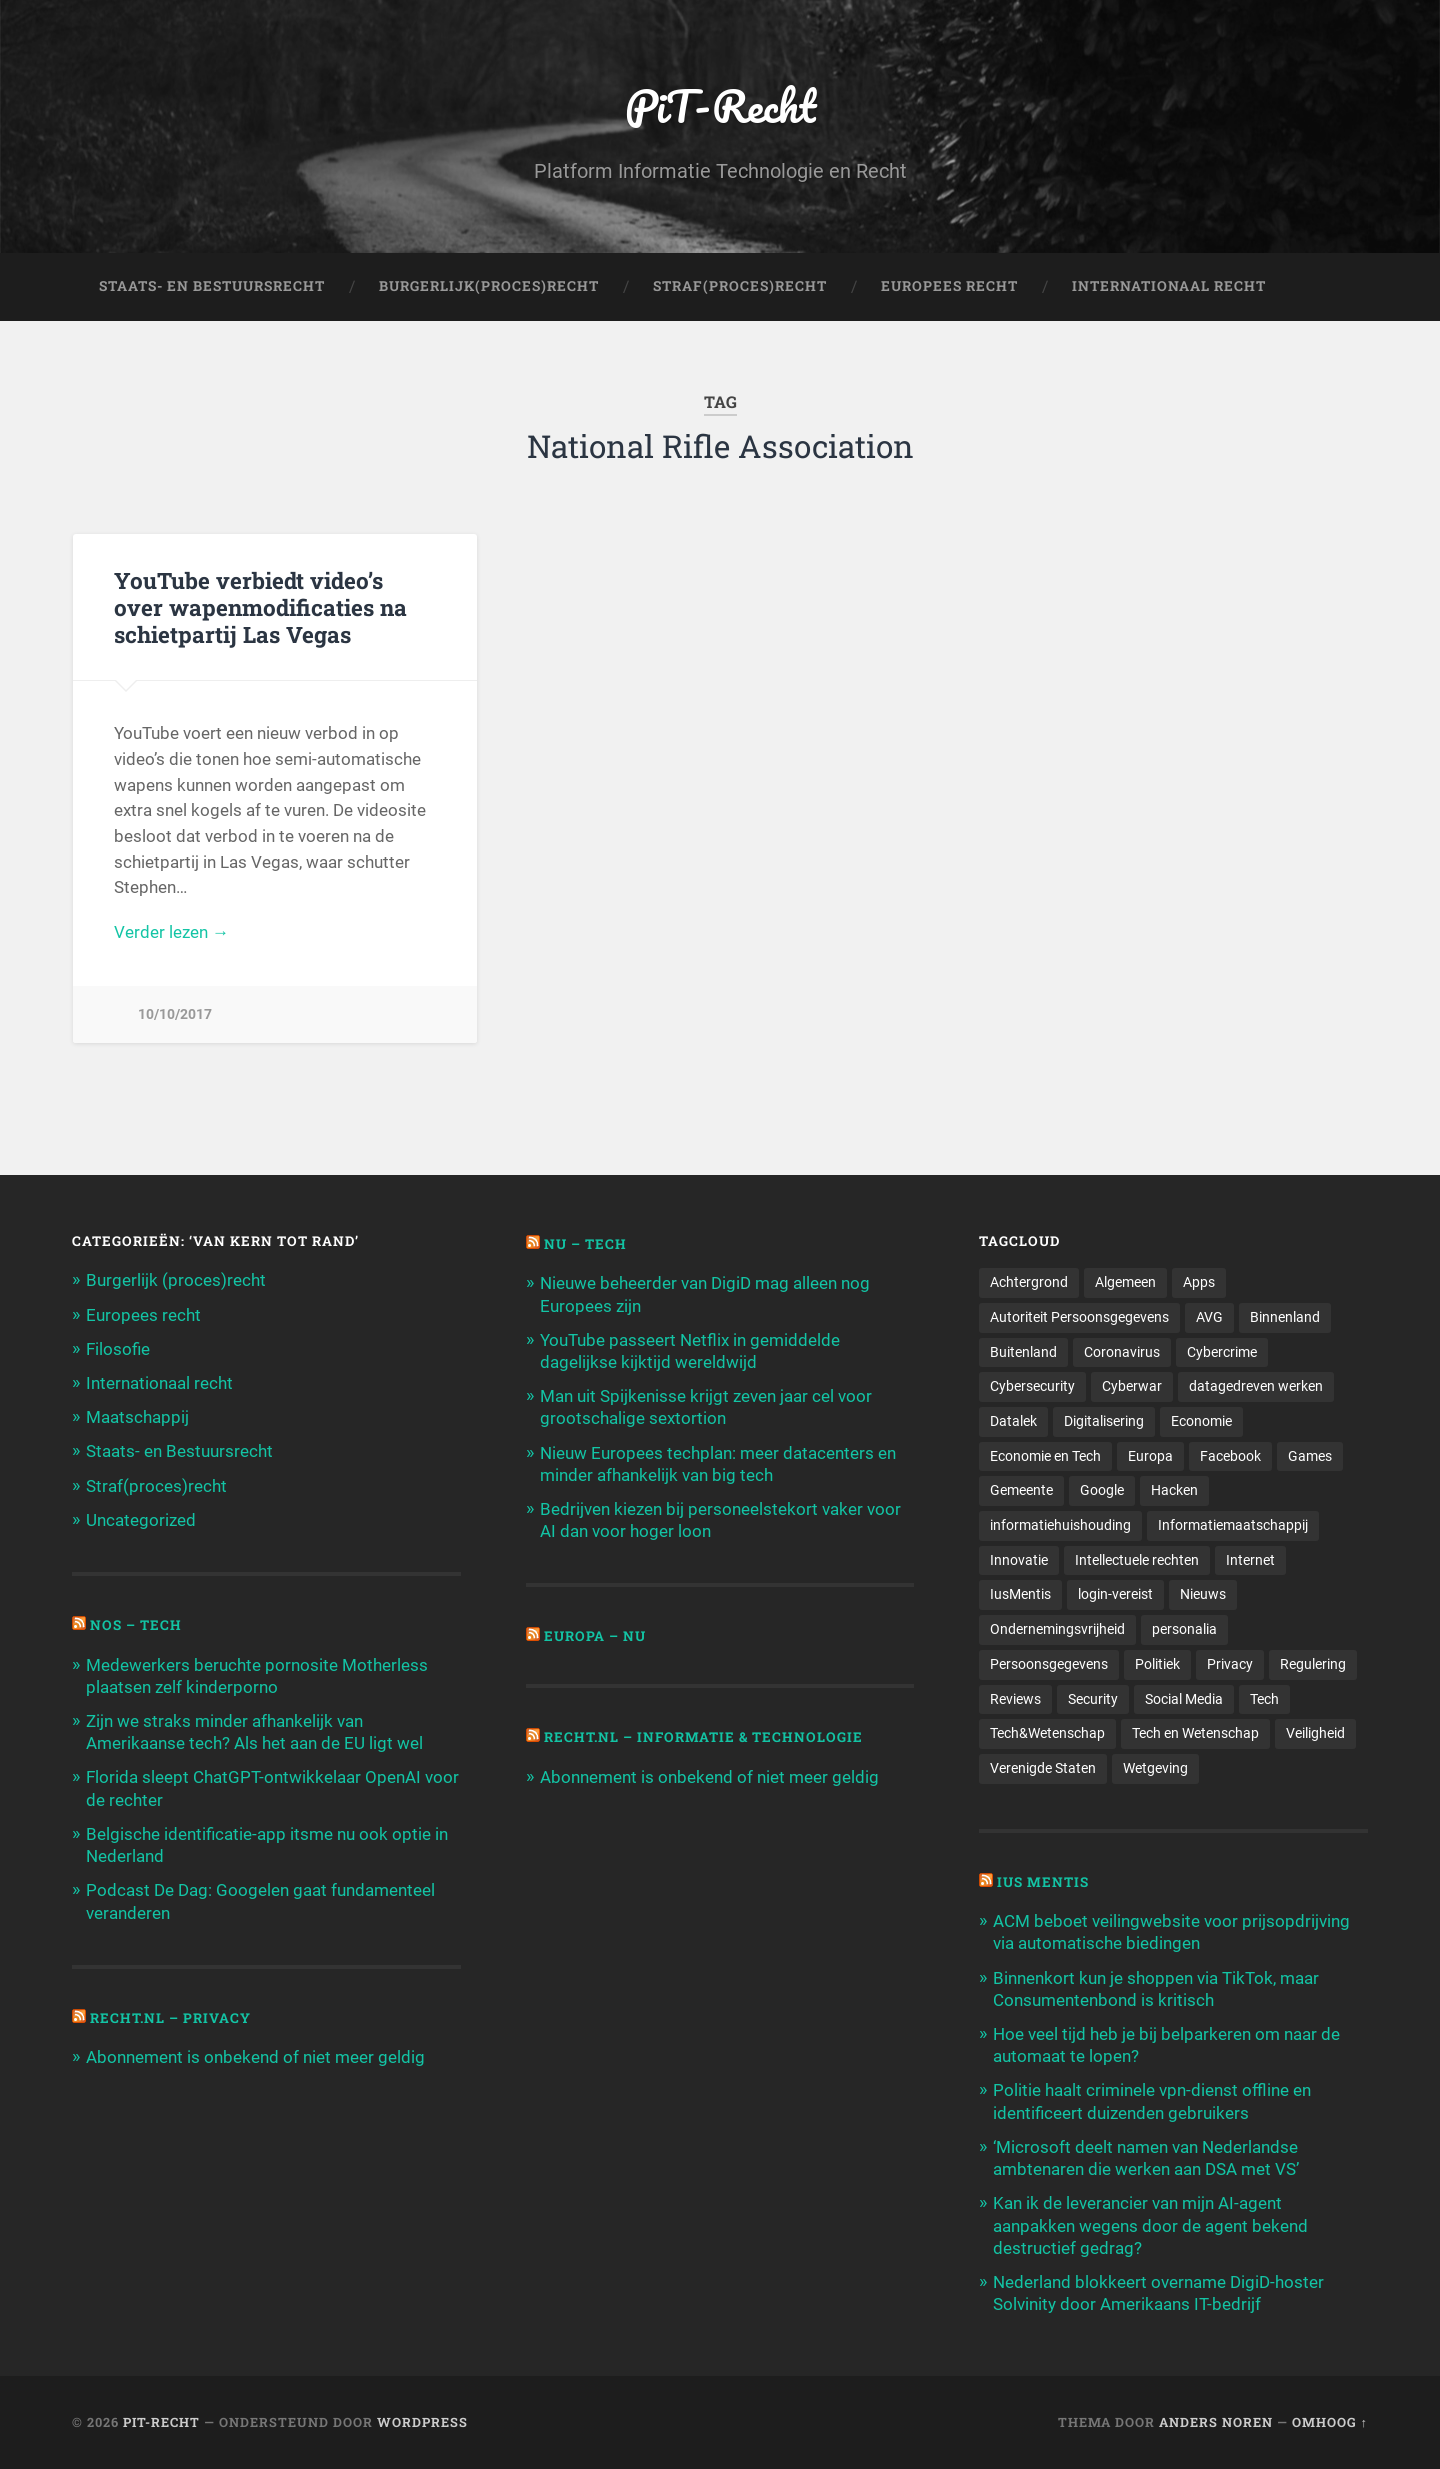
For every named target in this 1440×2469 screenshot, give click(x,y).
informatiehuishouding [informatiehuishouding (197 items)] (1060, 1525)
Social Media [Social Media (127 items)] (1184, 1699)
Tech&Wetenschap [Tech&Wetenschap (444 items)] (1047, 1733)
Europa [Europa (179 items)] (1150, 1456)
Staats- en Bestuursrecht (212, 286)
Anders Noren (1216, 2422)
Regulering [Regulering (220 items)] (1313, 1664)
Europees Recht (949, 286)
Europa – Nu (595, 1636)
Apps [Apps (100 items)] (1199, 1282)
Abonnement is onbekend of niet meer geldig (255, 2057)
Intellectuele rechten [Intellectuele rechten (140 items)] (1137, 1560)
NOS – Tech (136, 1625)
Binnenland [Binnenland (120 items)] (1285, 1317)
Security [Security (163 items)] (1093, 1699)
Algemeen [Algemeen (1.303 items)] (1125, 1282)
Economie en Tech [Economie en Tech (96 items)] (1045, 1456)
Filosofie (118, 1349)
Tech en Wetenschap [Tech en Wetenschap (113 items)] (1195, 1733)
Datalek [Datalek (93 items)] (1013, 1421)
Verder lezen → (171, 932)
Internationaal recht (159, 1383)
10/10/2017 (175, 1014)
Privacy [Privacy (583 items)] (1230, 1664)
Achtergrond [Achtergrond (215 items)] (1029, 1282)
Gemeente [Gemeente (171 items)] (1021, 1490)
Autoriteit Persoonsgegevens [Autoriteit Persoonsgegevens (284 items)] (1079, 1317)
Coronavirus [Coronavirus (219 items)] (1122, 1352)
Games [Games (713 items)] (1310, 1456)
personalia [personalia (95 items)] (1184, 1629)
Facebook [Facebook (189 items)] (1230, 1456)
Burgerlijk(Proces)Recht (489, 286)
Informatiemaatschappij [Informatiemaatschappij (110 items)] (1233, 1525)
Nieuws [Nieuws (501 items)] (1203, 1594)
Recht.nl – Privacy (170, 2018)
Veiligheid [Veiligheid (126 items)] (1315, 1733)
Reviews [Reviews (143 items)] (1015, 1699)
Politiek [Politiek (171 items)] (1157, 1664)
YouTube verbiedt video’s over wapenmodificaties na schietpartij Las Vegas (260, 607)
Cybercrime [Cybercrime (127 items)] (1222, 1352)
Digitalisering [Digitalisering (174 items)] (1104, 1421)
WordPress (422, 2422)
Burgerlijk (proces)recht (176, 1280)
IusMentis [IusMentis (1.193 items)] (1020, 1594)
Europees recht (143, 1315)
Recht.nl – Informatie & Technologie (703, 1737)
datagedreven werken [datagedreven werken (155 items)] (1256, 1386)
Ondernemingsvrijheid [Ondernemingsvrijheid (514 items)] (1057, 1629)
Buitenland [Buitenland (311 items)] (1023, 1352)
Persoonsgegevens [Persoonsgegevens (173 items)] (1049, 1664)
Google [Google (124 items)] (1102, 1490)
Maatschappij (137, 1417)
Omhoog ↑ (1330, 2422)
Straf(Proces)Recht (740, 286)
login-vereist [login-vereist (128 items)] (1115, 1594)
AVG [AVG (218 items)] (1209, 1317)
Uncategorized (141, 1520)
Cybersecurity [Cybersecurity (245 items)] (1032, 1386)
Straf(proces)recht (156, 1486)
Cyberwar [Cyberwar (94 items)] (1132, 1386)
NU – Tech (585, 1244)
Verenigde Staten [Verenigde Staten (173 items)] (1043, 1768)
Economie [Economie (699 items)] (1201, 1421)
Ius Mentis (1043, 1882)
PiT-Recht (720, 105)
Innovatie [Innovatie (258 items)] (1019, 1560)
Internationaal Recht (1169, 286)
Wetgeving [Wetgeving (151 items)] (1155, 1768)
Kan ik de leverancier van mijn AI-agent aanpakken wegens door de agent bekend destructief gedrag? (1150, 2225)
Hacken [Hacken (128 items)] (1174, 1490)
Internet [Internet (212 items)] (1250, 1560)
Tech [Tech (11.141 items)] (1264, 1699)
